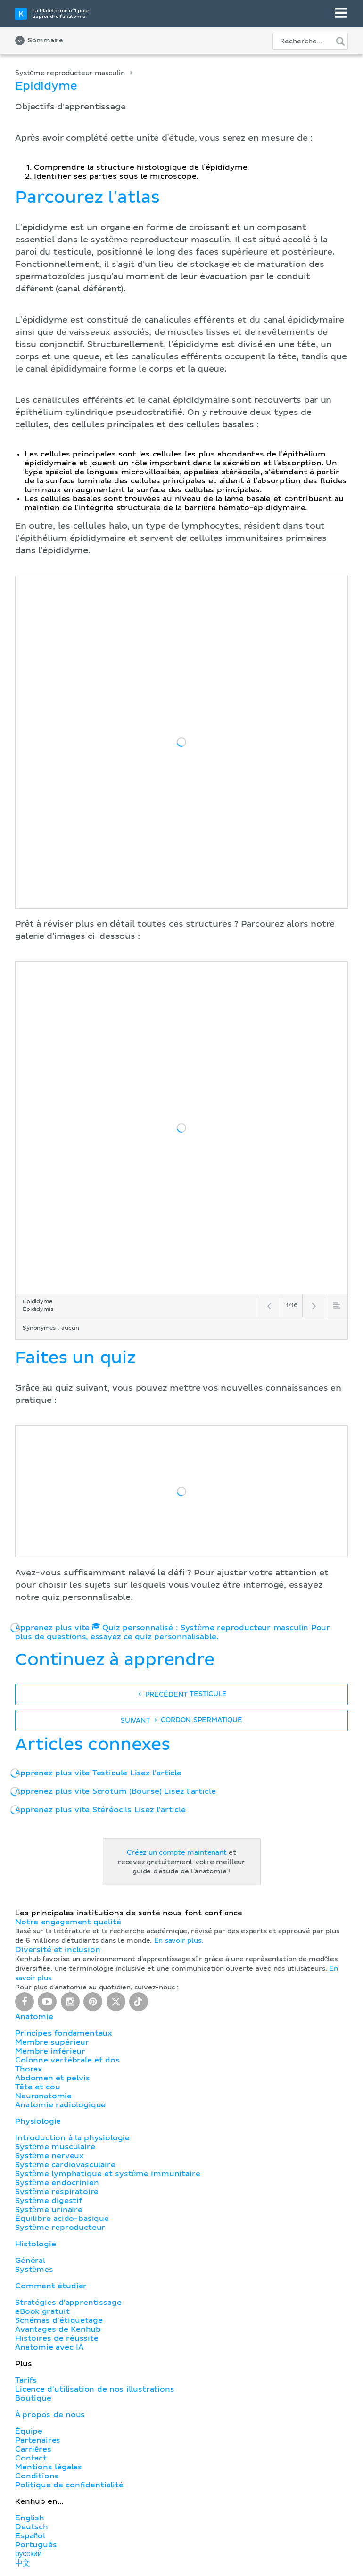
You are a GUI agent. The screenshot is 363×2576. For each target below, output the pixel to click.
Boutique (33, 2398)
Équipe (28, 2431)
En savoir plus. (178, 1941)
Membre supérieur (52, 2042)
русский (28, 2554)
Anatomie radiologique (60, 2105)
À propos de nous (50, 2415)
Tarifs (26, 2380)
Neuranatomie (43, 2096)
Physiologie (38, 2121)
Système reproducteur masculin (69, 73)
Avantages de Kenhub (58, 2329)
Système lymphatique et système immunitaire (107, 2174)
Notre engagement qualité (68, 1922)
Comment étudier (51, 2286)
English (29, 2518)
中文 (22, 2563)
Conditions (36, 2476)
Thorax (28, 2069)
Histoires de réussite (57, 2338)
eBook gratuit (42, 2311)
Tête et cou (37, 2087)
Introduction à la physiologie (72, 2138)
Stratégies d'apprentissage (68, 2302)
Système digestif (48, 2200)
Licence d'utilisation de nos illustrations (94, 2389)
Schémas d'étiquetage (58, 2320)
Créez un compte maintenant (177, 1852)
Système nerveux (49, 2156)
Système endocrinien (57, 2183)
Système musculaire (55, 2147)
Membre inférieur (50, 2051)
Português (36, 2545)
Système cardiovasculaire (65, 2165)
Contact (31, 2458)
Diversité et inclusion (57, 1950)
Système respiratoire (57, 2191)
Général (30, 2260)
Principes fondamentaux (63, 2033)
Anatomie (34, 2017)
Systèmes (34, 2269)
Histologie (35, 2244)
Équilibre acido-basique (62, 2218)
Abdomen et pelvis (52, 2078)
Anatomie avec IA (49, 2347)
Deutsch (31, 2527)
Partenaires (37, 2440)
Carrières (33, 2449)
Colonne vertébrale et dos (67, 2060)
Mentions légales (48, 2467)
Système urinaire (48, 2209)
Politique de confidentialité (69, 2485)
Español (30, 2536)
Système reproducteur (60, 2227)
